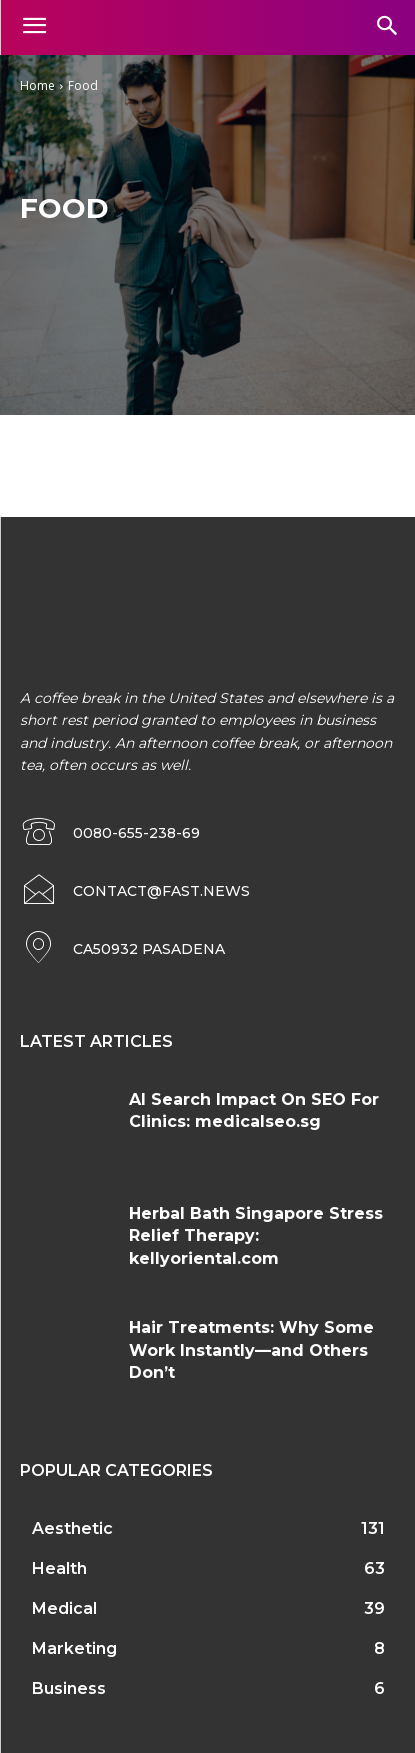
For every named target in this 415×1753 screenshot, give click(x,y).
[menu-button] (34, 28)
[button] (386, 27)
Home (37, 85)
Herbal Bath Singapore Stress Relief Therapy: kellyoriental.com (256, 1236)
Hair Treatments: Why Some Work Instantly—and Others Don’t (251, 1350)
